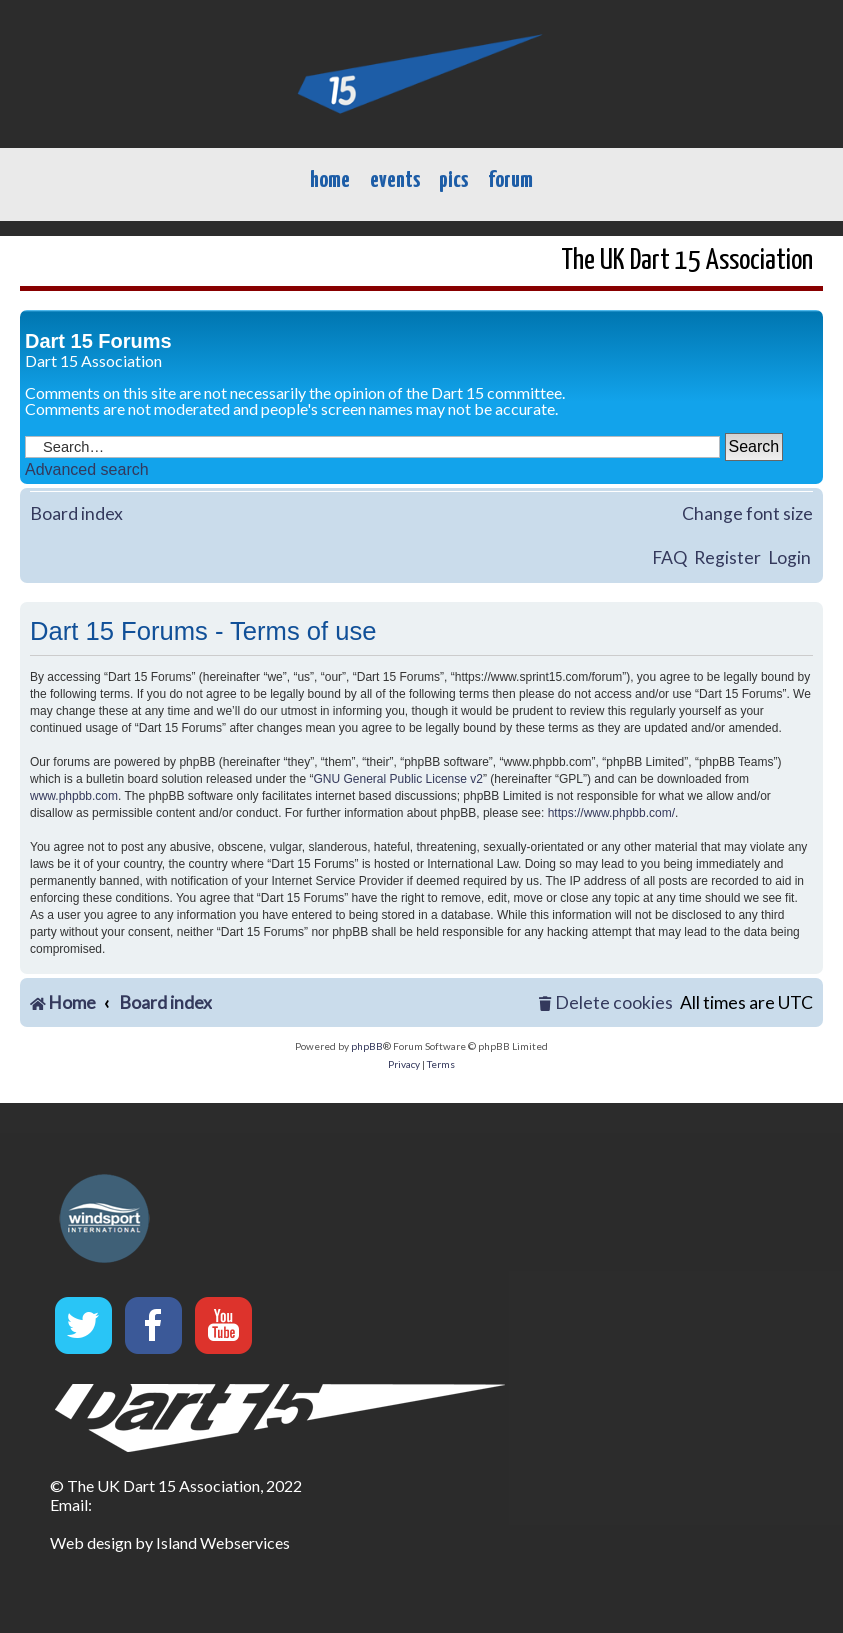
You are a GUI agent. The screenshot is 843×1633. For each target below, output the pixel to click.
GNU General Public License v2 (398, 779)
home (330, 180)
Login (789, 557)
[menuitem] (606, 1003)
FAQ (669, 557)
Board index (76, 513)
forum (510, 180)
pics (453, 180)
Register (727, 557)
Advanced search (87, 469)
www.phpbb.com (74, 796)
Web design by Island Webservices (170, 1542)
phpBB (367, 1046)
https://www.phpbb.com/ (611, 813)
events (395, 180)
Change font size (747, 513)
